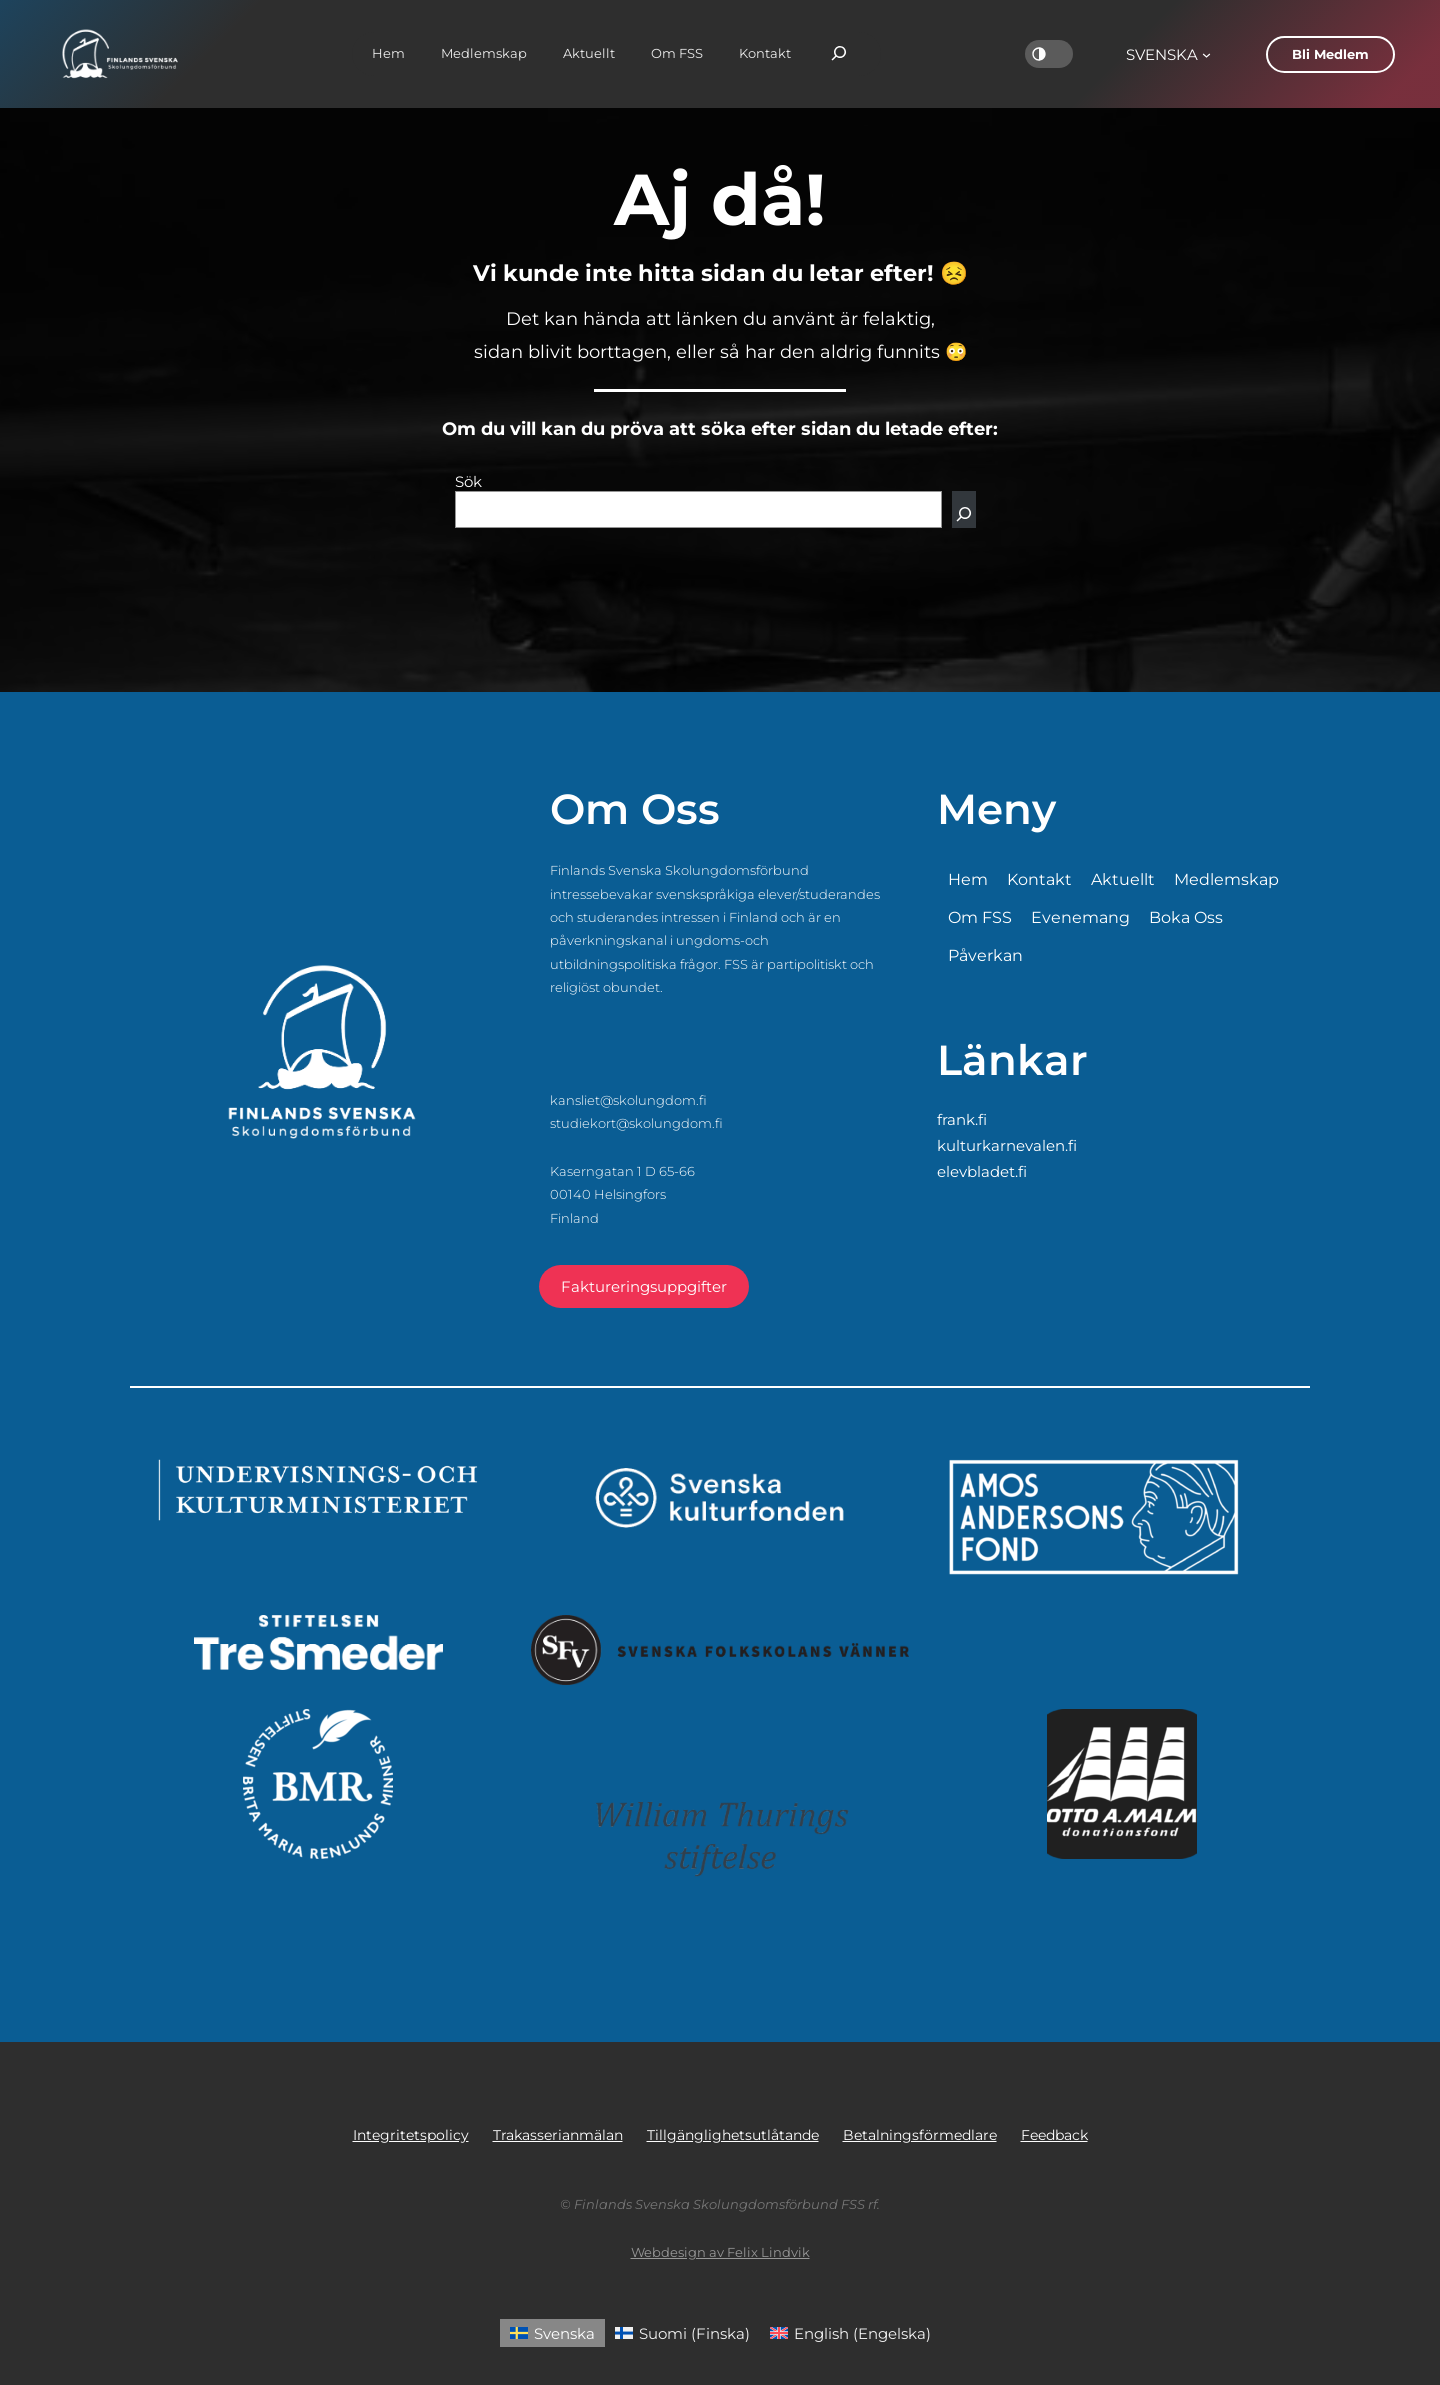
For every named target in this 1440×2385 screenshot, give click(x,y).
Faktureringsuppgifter (644, 1286)
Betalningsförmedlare (920, 2135)
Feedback (1054, 2135)
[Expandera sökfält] (839, 54)
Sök (468, 481)
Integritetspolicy (411, 2135)
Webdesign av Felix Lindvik (720, 2252)
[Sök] (964, 509)
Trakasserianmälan (558, 2135)
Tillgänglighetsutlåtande (733, 2135)
